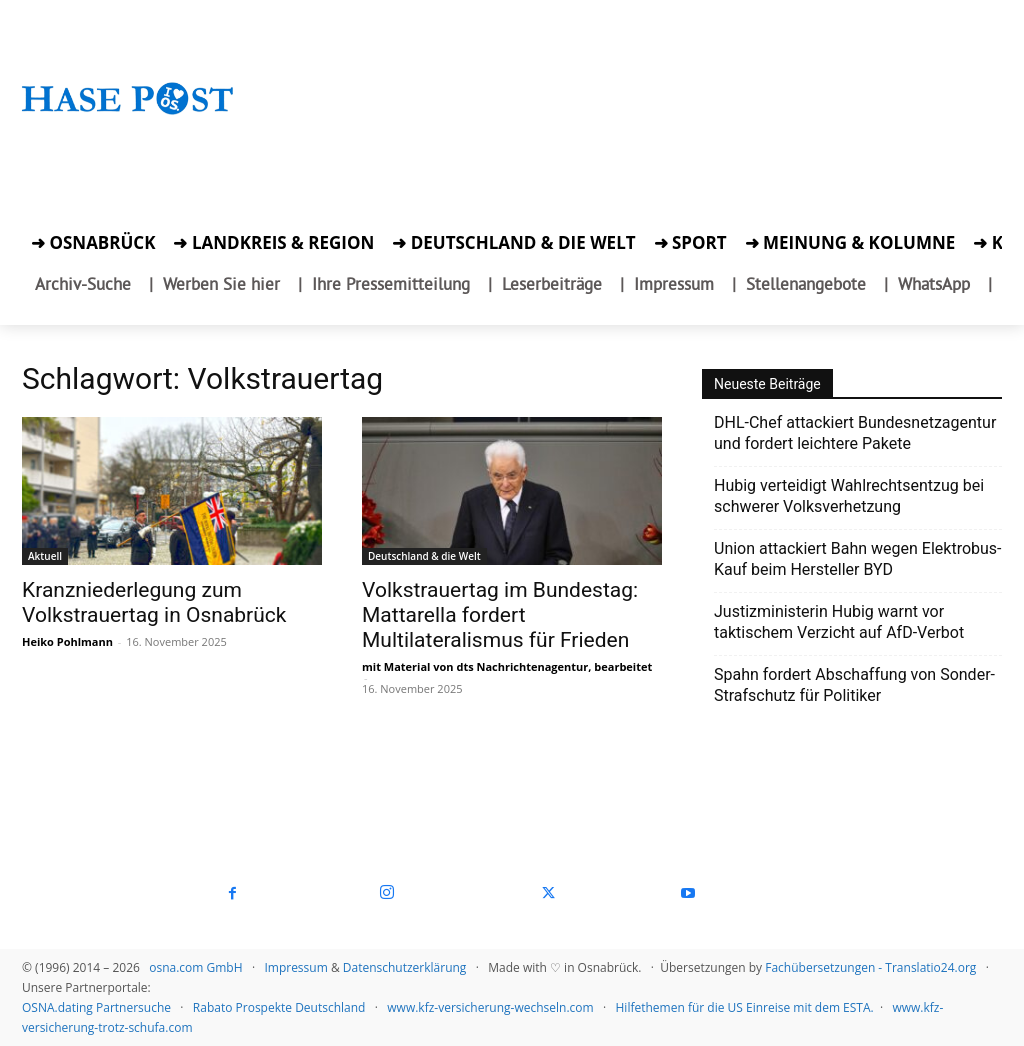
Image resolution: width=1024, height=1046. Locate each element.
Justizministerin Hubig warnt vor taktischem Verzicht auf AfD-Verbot (839, 622)
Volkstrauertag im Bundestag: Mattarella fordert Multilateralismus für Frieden (500, 615)
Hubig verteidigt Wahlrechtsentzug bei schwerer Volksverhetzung (849, 496)
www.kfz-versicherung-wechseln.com (490, 1007)
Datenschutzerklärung (405, 967)
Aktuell (45, 556)
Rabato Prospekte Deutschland (279, 1007)
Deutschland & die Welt (424, 556)
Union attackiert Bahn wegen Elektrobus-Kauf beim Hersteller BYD (858, 559)
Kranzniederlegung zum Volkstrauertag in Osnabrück (154, 602)
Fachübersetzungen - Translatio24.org (870, 967)
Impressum (295, 967)
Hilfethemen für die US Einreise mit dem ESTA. (745, 1007)
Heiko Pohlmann (67, 641)
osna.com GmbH (195, 967)
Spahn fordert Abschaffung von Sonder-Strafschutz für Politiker (854, 685)
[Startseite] (128, 117)
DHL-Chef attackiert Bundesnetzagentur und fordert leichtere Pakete (855, 433)
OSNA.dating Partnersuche (96, 1007)
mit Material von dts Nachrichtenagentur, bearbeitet (507, 666)
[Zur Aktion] (128, 139)
